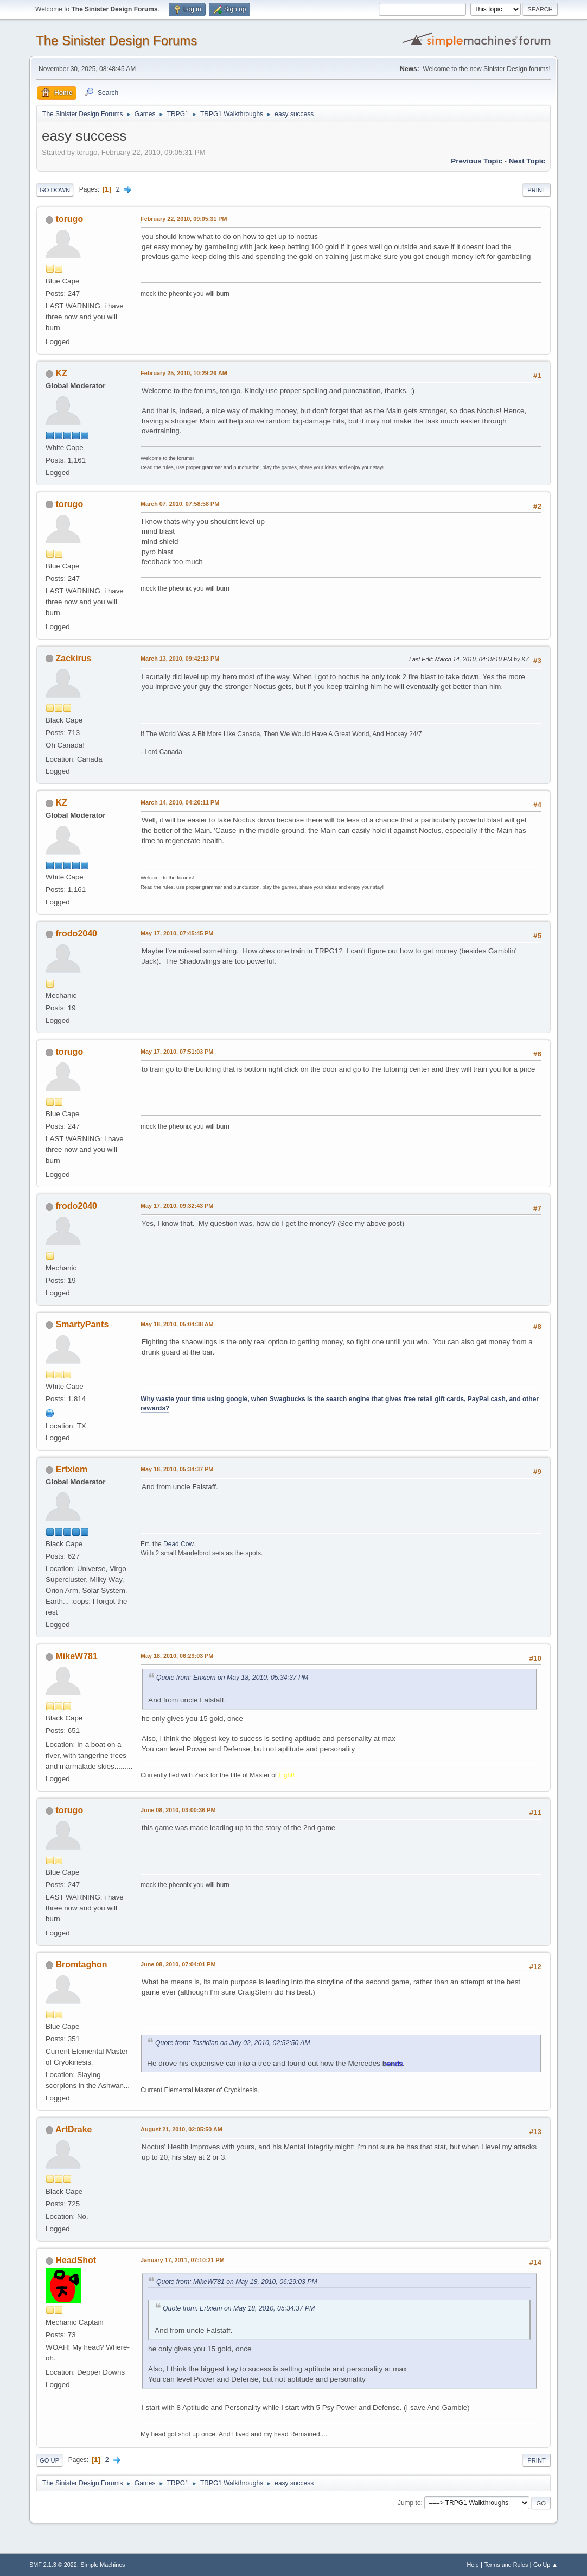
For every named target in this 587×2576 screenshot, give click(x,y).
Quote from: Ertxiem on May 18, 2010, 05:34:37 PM (232, 1677)
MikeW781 (77, 1656)
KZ (61, 373)
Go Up (49, 2460)
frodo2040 (76, 933)
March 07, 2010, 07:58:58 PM (180, 504)
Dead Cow (178, 1544)
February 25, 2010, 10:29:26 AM (184, 373)
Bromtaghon (81, 1964)
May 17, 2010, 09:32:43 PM (177, 1205)
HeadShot (76, 2260)
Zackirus (74, 658)
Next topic (527, 161)
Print (536, 190)
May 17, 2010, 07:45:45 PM (177, 933)
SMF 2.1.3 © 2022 (53, 2564)
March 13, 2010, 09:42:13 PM (180, 658)
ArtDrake (73, 2129)
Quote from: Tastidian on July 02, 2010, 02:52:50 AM (232, 2043)
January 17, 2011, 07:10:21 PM (183, 2260)
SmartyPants (82, 1324)
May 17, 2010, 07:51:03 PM (177, 1051)
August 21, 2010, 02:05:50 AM (181, 2129)
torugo (70, 219)
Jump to (409, 2503)
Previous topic (476, 161)
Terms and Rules (506, 2564)
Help (472, 2564)
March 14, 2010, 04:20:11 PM (180, 802)
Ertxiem (72, 1469)
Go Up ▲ (545, 2564)
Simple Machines (102, 2564)
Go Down (55, 190)
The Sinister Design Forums (116, 40)
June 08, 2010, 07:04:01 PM (178, 1964)
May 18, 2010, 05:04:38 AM (177, 1324)
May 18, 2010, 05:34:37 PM (177, 1469)
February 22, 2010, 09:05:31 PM (184, 219)
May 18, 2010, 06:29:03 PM (177, 1656)
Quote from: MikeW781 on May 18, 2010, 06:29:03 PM (236, 2282)
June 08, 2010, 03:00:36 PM (178, 1810)
